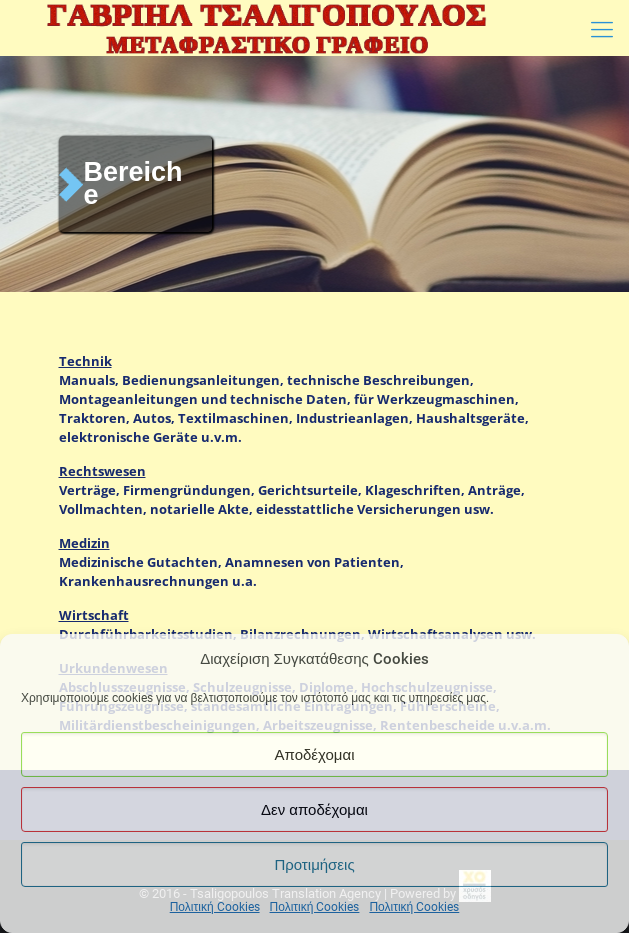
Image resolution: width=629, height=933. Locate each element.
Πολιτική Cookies (215, 907)
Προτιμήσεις (314, 865)
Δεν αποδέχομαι (314, 810)
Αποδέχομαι (315, 755)
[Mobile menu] (602, 30)
